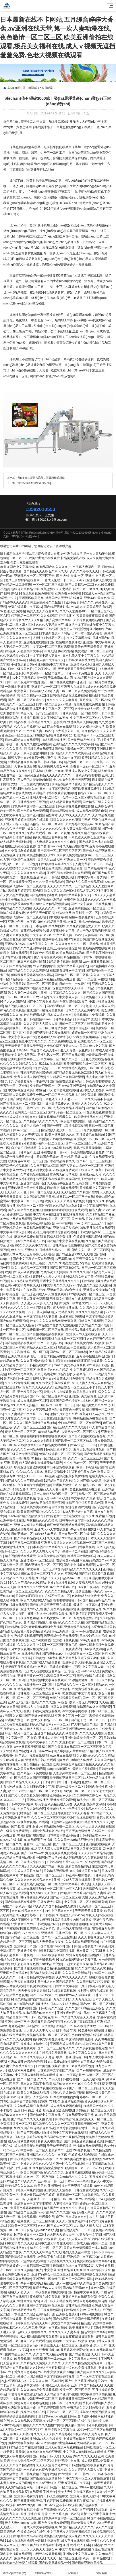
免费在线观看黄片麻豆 (65, 1698)
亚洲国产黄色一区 (29, 1675)
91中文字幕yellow (72, 2075)
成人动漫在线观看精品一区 (48, 1671)
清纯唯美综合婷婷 (100, 859)
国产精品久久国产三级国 (31, 1777)
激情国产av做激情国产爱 (94, 1706)
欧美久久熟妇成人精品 (35, 1600)
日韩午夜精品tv (62, 1019)
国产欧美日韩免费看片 (87, 788)
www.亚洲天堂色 (73, 1086)
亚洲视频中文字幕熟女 (53, 664)
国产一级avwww (32, 1853)
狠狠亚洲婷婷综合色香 (20, 846)
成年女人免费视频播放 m (73, 855)
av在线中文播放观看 (52, 2372)
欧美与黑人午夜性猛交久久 (91, 1392)
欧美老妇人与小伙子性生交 (65, 1808)
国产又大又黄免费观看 (32, 1298)
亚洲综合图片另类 (77, 1507)
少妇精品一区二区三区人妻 (37, 1813)
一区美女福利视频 (92, 2079)
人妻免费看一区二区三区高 (93, 864)
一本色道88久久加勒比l (49, 926)
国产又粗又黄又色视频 (23, 1210)
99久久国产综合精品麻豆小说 (34, 2128)
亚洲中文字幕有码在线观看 (68, 2132)
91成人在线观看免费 (19, 2540)
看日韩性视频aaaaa (37, 1019)
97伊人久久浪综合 (12, 1001)
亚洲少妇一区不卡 (17, 2021)
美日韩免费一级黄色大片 (71, 1303)
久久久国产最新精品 (76, 1973)
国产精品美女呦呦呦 (52, 1445)
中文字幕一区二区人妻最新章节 (85, 1902)
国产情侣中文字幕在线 (45, 2115)
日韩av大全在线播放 (80, 660)
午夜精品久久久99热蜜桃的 (47, 722)
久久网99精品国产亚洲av (40, 1196)
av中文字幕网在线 (78, 638)
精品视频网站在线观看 (20, 1556)
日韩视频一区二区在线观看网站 (39, 1693)
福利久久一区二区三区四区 (90, 1250)
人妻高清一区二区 (97, 935)
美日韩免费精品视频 (34, 2474)
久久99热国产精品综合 (48, 882)
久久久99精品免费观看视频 (39, 2389)
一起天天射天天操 (76, 1964)
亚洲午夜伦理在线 (12, 1520)
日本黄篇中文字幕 (88, 1950)
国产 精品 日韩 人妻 (74, 1156)
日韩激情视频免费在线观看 (74, 806)
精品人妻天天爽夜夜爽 (48, 1942)
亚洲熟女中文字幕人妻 (78, 2554)
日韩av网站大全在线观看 (22, 740)
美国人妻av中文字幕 (93, 1046)
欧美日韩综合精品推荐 (91, 1467)
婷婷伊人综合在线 (32, 1125)
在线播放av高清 (67, 1560)
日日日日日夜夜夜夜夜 (65, 1649)
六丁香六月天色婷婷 (22, 2372)
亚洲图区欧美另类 (31, 598)
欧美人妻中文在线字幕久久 (76, 2492)
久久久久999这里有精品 (54, 1148)
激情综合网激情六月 (37, 1622)
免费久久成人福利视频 (29, 1077)
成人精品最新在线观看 (65, 802)
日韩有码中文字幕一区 (74, 1520)
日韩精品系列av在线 (19, 904)
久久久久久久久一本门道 (50, 908)
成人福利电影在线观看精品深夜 (40, 1463)
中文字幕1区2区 (41, 935)
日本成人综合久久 (59, 1015)
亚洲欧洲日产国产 (17, 1817)
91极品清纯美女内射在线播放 (62, 868)
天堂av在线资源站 (32, 2261)
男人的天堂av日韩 (77, 2425)
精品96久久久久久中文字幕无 (30, 1245)
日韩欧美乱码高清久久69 (56, 864)
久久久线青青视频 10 (19, 1383)
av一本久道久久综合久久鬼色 (91, 1285)
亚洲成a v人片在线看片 (46, 2438)
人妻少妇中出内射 (12, 1791)
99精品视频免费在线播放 (90, 1418)
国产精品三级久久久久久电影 (67, 1427)
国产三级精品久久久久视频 (59, 2509)
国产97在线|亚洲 (87, 1862)
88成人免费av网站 (56, 2061)
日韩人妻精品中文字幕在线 (35, 1977)
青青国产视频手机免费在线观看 (48, 1032)
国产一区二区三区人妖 (68, 1844)
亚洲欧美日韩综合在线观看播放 (92, 2274)
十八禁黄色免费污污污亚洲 (71, 779)
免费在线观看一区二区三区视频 (48, 833)
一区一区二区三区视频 (48, 584)
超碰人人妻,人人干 (21, 2292)
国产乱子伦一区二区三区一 (66, 1112)
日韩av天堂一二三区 (25, 1130)
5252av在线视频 (50, 1063)
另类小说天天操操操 (87, 1148)
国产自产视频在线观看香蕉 (87, 1436)
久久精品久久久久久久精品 (95, 1755)
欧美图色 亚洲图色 (47, 2185)
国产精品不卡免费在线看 (34, 1773)
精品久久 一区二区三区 (46, 2248)
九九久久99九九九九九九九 (72, 1999)
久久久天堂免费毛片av (29, 726)
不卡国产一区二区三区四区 (81, 2088)
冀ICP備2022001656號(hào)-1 (82, 532)
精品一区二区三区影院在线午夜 (69, 2421)
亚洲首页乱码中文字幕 (73, 2483)
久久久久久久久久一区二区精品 (68, 886)
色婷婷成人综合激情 (52, 1037)
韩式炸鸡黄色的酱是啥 (35, 1072)
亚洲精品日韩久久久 (80, 602)
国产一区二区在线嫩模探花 (59, 682)
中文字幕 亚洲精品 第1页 (61, 2270)
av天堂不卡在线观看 (50, 1179)
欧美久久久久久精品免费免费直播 (68, 1201)
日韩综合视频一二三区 (64, 1667)
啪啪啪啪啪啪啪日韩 (67, 1600)
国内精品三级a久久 (76, 2287)
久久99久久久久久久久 (75, 815)
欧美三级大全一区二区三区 (59, 2345)
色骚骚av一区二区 (74, 1578)
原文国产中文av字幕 (65, 2323)
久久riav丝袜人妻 (12, 1760)
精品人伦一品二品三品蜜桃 (39, 713)
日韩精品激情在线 (62, 811)
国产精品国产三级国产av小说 (28, 2212)
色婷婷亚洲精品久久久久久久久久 (47, 775)
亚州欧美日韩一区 (29, 1392)
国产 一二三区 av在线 (92, 979)
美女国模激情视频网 (19, 1529)
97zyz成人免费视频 (18, 629)
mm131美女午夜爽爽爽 (70, 1365)
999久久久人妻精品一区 (27, 1405)
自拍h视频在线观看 (60, 1968)
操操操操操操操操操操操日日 (20, 2416)
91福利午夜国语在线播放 (94, 1587)
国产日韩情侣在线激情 (40, 1423)
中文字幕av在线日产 (47, 1214)
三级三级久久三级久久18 (93, 1259)
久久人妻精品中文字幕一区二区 (26, 1414)
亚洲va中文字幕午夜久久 (22, 1285)
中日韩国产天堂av (46, 1156)
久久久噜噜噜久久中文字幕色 (20, 868)
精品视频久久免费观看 (15, 2008)
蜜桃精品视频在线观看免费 (35, 2217)
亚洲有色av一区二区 (45, 686)
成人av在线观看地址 (31, 1888)
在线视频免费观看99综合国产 (73, 1170)
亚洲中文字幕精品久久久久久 (61, 992)
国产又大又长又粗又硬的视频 (28, 1795)
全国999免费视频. (78, 2150)
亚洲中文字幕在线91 (53, 2327)
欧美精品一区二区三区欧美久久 (21, 1591)
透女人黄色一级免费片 (23, 992)
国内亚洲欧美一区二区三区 (65, 1006)
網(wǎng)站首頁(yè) (14, 2570)
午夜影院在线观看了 (73, 1001)
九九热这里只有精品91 (24, 2026)
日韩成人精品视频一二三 (90, 2243)
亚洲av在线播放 (38, 1800)
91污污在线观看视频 (47, 2554)
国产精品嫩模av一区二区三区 (75, 748)
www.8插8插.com (68, 1223)
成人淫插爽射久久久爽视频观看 (21, 1134)
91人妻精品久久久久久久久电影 (55, 842)
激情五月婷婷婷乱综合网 (23, 580)
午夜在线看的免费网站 (50, 2292)
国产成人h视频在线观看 (31, 1755)
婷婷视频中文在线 (67, 2460)
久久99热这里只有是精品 (31, 2106)
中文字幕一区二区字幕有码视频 (51, 646)
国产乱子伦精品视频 (14, 1165)
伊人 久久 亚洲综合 (24, 1250)
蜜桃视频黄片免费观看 (88, 1015)
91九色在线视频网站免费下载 (76, 1959)
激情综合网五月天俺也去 (61, 1046)
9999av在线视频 (91, 2314)
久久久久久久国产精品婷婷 (52, 2434)
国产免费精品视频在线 (99, 1454)
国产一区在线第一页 (44, 1995)
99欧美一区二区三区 (77, 1791)
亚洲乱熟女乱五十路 (22, 2407)
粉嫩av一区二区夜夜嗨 (29, 886)
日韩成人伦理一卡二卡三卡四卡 (63, 580)
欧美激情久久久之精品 (56, 589)
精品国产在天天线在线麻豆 (64, 598)
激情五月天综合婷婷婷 (46, 2021)
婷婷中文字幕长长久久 (74, 895)
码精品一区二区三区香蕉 (34, 1205)
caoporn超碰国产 (59, 1769)
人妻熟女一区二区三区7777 (80, 1431)
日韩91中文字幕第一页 (69, 1986)
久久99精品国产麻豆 (100, 1214)
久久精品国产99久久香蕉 (17, 1578)
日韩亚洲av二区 (45, 669)
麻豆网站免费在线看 (31, 961)
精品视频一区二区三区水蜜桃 (93, 1542)
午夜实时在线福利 (23, 1981)
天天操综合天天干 (95, 1888)
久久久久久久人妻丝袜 (62, 700)
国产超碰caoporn (49, 846)
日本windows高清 (77, 2181)
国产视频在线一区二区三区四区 (21, 1103)
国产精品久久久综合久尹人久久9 (46, 571)
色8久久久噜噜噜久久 (32, 2332)
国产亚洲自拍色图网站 (42, 815)
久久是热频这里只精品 (49, 1374)
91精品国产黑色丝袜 (58, 1480)
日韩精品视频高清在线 (65, 784)
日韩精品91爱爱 (86, 1019)
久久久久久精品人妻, (89, 1312)
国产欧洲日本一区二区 (29, 2234)
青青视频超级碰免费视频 (46, 1627)
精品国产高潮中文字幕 (96, 2323)
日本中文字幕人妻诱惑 (90, 877)
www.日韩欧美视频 (96, 961)
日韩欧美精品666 (89, 1232)
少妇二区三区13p (93, 1223)
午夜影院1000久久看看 (73, 1813)
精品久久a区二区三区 (92, 793)
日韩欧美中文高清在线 (26, 2536)
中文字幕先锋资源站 (40, 1959)
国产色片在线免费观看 (32, 811)
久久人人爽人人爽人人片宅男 (40, 1551)
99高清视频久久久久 (61, 2261)
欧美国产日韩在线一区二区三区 (85, 1063)
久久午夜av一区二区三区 (81, 1463)
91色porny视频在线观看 (66, 1822)
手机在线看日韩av (23, 664)
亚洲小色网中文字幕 (22, 921)
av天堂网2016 (64, 1259)
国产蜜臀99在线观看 (93, 2509)
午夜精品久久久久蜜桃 (15, 908)
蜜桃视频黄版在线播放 (15, 2279)
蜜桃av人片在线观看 (58, 1392)
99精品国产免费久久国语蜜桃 (57, 1325)
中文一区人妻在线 (49, 1343)
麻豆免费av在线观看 (61, 726)
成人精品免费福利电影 (91, 811)
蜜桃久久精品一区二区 (32, 695)
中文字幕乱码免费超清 (74, 2549)
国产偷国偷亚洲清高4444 (58, 2443)
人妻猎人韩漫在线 (88, 1582)
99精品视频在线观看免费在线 (34, 1689)
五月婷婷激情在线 (85, 1618)
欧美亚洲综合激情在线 (29, 1467)
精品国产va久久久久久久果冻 (64, 2208)
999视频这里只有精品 (85, 1871)
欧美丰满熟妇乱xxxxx (60, 1134)
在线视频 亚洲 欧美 (33, 877)
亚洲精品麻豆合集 (20, 762)
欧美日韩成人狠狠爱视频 (22, 1272)
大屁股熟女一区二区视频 (76, 1742)
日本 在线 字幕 (57, 917)
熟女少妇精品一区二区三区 (29, 1267)
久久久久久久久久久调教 (28, 873)
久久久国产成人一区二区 (55, 2225)
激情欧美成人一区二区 (90, 709)
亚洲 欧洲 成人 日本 (93, 2345)
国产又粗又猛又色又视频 (96, 1573)
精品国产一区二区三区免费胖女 (45, 1028)
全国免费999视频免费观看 (33, 988)
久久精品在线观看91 (67, 1205)
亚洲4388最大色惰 (97, 598)
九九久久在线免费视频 (35, 744)
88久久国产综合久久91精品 (27, 1582)
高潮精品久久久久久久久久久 (81, 1569)
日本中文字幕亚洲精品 (54, 788)
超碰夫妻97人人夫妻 (47, 2287)
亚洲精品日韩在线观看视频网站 (54, 793)
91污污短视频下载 (12, 1928)
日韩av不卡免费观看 (79, 673)
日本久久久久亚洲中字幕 (28, 948)
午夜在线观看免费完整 (77, 2115)
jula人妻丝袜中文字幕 (78, 1511)
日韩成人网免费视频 (58, 1236)
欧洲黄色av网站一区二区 (25, 1161)
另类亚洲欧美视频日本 (23, 2443)
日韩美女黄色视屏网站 (20, 1054)
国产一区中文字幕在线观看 (95, 2376)
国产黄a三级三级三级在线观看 (51, 1604)
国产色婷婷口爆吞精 (44, 895)
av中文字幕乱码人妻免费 (29, 677)
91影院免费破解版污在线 (47, 1831)
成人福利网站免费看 (22, 2070)
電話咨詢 (101, 2570)
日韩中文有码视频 (21, 1804)
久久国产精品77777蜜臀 (93, 1981)
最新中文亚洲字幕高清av (98, 2514)
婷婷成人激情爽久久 (34, 2044)
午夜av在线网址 (22, 899)
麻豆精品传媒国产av (37, 1227)
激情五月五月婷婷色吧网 (31, 2403)
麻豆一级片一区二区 (60, 1405)
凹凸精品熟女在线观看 (45, 1973)
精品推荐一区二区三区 (79, 762)
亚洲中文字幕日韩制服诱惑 (28, 2101)
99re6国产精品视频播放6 (52, 904)
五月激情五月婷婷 (81, 1613)
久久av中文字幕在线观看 (53, 1383)
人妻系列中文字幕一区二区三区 (75, 1773)
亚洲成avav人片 (90, 1174)
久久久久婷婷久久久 (84, 571)
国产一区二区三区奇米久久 (26, 700)
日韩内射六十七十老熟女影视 (64, 1516)
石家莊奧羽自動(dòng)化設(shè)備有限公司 (38, 532)
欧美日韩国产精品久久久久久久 (39, 1511)
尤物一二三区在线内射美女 (29, 784)
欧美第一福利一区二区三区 (45, 1143)
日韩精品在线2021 (39, 1365)
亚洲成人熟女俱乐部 (28, 2496)
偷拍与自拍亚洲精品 (48, 899)
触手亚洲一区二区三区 (20, 1369)
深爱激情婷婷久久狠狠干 (47, 602)
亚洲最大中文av (22, 1924)
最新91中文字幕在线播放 (70, 2341)
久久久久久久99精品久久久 (19, 1063)
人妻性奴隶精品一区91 (48, 638)
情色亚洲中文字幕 (39, 1170)
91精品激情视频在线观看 (64, 961)
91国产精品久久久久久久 (76, 2527)
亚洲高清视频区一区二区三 (18, 633)
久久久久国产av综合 (53, 1702)
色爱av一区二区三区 (19, 735)
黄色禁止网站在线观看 (15, 1219)
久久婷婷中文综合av (79, 824)
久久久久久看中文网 (31, 1644)
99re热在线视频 (51, 1964)
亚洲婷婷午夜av (101, 629)
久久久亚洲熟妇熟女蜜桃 (37, 1361)
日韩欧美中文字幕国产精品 (76, 1893)
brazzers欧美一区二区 (32, 2505)
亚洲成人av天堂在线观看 (50, 1294)
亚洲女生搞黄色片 (89, 1609)
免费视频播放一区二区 (98, 1130)
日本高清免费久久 (57, 1103)
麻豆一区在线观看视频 (77, 2066)
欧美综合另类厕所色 (41, 1928)
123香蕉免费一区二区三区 (87, 1294)
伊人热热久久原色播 (25, 1964)
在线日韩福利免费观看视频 (42, 1711)
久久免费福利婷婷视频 (56, 615)
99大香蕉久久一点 (67, 731)
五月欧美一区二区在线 (94, 700)
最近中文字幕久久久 (33, 1041)
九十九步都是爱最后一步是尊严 (26, 1081)
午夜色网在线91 (75, 899)
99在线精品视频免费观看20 (53, 735)
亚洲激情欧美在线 (29, 1950)
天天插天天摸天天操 (89, 1910)
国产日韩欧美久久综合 (48, 2008)
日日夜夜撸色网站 (26, 1618)
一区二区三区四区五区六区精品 (26, 997)
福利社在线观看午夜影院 (50, 837)
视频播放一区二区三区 (39, 1684)
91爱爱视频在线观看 (28, 2358)
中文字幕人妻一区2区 (38, 731)
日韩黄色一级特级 (45, 1658)
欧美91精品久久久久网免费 (19, 2327)
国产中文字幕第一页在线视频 (91, 904)
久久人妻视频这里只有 (93, 1937)
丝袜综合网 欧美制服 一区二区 (77, 913)
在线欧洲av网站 (61, 1139)
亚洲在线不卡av (103, 819)
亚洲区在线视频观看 (81, 1817)
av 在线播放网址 (44, 966)
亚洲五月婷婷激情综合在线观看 (26, 819)
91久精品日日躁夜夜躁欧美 (39, 2336)
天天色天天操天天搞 (88, 646)
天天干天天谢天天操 (90, 1826)
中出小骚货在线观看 (61, 1467)
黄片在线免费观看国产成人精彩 (85, 2248)
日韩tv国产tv (101, 638)
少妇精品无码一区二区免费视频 (79, 1423)
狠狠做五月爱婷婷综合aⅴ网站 (32, 975)
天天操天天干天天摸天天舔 (77, 669)
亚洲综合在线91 (16, 944)
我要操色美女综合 (83, 1471)
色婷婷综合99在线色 (31, 2531)
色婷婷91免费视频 (59, 2500)
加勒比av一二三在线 (72, 1347)
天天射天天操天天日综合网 (39, 2549)
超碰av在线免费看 (81, 917)
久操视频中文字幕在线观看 (48, 1680)
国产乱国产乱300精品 (65, 1267)
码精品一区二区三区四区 (47, 824)
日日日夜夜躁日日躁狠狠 (54, 1418)
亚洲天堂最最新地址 (22, 1356)
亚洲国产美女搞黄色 (83, 1396)
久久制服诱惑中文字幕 (38, 1786)
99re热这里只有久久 (58, 1449)
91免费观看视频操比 (92, 2030)
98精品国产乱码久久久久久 (86, 2372)
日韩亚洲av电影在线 (77, 1875)
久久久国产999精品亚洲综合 (66, 1538)
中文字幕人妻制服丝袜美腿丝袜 (36, 2075)
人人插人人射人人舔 (87, 2225)
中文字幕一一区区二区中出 (45, 673)
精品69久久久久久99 (67, 2083)
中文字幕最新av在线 (100, 2163)
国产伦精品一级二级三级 (22, 1937)
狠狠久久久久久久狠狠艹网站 (70, 819)
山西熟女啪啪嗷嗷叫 (64, 2097)
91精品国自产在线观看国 (26, 2447)
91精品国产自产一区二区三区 (40, 1875)
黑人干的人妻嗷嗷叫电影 (31, 753)
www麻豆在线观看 (45, 629)
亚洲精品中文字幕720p (83, 2256)
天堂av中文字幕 (69, 757)
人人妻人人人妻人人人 (36, 1303)
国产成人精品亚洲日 (96, 850)
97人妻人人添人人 (33, 1729)
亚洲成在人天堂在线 (34, 2097)
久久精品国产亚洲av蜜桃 (17, 1857)
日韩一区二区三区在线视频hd (79, 1023)
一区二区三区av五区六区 (64, 1888)
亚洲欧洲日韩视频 (71, 1316)
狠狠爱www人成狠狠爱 (75, 1995)
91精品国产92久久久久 (52, 567)
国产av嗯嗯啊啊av (89, 2070)
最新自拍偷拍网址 (84, 1769)
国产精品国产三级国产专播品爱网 (76, 2319)
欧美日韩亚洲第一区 (48, 762)
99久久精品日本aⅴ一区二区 (49, 1724)
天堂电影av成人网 (60, 677)
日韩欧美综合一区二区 (74, 713)
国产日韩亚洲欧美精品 (79, 2141)
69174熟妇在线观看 (24, 1281)
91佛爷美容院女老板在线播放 (80, 2159)
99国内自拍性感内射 (100, 1786)
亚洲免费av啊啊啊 (67, 593)
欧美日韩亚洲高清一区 (59, 1631)
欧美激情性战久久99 (41, 855)
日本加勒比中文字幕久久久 (48, 1547)
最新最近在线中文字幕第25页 (73, 2265)
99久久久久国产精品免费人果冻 (92, 1272)
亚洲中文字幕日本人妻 (74, 1884)
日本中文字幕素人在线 (29, 1241)
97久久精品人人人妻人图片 (49, 1489)
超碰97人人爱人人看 (100, 1006)
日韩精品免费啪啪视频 (59, 1950)
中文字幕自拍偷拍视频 (59, 2376)
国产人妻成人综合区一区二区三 (81, 1165)
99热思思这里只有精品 (95, 607)
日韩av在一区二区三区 (62, 2412)
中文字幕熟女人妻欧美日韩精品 (69, 2531)
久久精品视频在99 (75, 846)
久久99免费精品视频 (100, 1516)
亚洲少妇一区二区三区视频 (18, 864)
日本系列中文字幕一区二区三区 (51, 709)
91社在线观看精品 (33, 1015)
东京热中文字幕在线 (14, 2478)
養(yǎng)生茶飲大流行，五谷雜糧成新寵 (41, 477)
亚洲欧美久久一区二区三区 (94, 2119)
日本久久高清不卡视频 (96, 1099)
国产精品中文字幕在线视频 (65, 1241)
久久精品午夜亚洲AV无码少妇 (67, 1183)
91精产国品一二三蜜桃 (23, 1542)
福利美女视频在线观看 (79, 1565)
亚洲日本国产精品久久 (86, 2385)
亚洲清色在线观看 (23, 859)
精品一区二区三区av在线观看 (74, 2199)
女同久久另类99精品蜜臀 (67, 2092)
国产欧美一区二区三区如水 (74, 1440)
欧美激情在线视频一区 (75, 1121)
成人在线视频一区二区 (32, 1400)
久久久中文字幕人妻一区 (67, 997)
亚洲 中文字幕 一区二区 (71, 1715)
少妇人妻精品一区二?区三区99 (32, 2460)
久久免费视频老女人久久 (83, 926)
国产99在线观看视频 (14, 1321)
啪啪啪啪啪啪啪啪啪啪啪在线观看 (64, 1210)
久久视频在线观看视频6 (81, 1942)
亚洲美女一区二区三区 (30, 1112)
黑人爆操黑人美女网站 (53, 766)
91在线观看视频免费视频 (36, 593)
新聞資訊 (33, 87)
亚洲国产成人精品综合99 (67, 2044)
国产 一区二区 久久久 (32, 2079)
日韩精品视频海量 (56, 1871)
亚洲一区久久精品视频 (68, 2163)
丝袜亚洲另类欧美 (20, 1374)
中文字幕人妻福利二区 (85, 567)
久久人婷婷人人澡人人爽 (40, 1023)
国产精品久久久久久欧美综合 (70, 753)
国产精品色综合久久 (96, 1600)
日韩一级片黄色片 (20, 669)
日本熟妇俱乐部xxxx (28, 2137)
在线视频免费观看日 (100, 1112)
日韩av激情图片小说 (61, 1862)
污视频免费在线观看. (38, 748)
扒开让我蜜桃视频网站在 (84, 1037)
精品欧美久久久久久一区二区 (53, 2123)
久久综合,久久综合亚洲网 (96, 1307)
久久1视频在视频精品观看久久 (51, 1117)
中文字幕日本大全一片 (83, 2358)
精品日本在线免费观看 (81, 1094)
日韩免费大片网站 (49, 1902)
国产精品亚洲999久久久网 (74, 1254)
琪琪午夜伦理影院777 (57, 939)
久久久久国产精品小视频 (95, 1853)
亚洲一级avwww (41, 1751)
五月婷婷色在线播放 (90, 1134)
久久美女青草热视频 (51, 1556)
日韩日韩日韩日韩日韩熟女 (61, 1782)
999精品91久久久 (48, 1578)
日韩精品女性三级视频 (32, 802)
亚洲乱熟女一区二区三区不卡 (34, 575)
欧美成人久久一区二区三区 (75, 1684)
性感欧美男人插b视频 (82, 722)
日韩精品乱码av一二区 (54, 1250)
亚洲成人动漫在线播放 (29, 1525)
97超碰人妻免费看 (12, 611)
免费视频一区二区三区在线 (93, 651)
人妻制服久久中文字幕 (20, 1418)
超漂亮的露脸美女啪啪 (71, 1476)
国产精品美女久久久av (91, 1405)
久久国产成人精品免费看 (44, 1662)
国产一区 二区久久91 (87, 589)
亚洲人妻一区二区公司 (45, 797)
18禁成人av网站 (93, 593)
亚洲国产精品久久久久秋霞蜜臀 (56, 1733)
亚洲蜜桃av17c (80, 664)
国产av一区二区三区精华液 (68, 1352)
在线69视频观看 (74, 1214)
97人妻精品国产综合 (84, 1724)
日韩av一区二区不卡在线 (77, 1196)
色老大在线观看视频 (100, 1059)
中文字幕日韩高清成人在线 (32, 691)
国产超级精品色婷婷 (81, 740)
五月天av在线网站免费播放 (63, 2447)
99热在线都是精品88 (70, 952)
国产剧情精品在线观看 (25, 1099)
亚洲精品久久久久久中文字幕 (73, 744)
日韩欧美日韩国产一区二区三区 (56, 2487)
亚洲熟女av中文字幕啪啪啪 (33, 2203)
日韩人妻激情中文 (56, 1471)
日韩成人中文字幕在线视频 (39, 2527)
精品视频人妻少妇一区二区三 (25, 1006)
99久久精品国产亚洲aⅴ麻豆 (57, 921)
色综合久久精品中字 (25, 589)
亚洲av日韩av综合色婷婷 (64, 1290)
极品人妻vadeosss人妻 (53, 1498)
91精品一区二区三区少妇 (48, 1458)
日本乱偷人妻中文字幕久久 (81, 655)
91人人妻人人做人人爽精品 (91, 1383)
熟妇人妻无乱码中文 (83, 1702)
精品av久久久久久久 (14, 2115)
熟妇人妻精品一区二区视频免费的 (90, 1374)
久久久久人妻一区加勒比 (46, 2381)
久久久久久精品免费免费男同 (82, 2363)
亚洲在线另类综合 (65, 1227)
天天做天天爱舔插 (59, 2146)
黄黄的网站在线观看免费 (79, 2296)
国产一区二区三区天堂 (42, 984)
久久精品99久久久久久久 (41, 1121)
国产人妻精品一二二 (79, 584)
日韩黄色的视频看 (42, 952)
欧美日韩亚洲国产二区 (45, 1086)
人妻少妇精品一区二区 (35, 1764)
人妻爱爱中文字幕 (88, 2234)
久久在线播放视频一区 (16, 1312)
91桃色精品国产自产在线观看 (31, 1999)
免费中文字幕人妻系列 (72, 966)
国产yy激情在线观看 (90, 1675)
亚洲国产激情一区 (32, 1183)
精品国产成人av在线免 (59, 2283)
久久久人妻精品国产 (50, 624)
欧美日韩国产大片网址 (84, 2327)
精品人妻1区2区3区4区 (92, 890)
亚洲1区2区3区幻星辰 (23, 1702)
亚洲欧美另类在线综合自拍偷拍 (42, 1507)
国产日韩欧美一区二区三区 (51, 1219)
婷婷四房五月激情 (18, 1214)
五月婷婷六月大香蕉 (40, 1254)
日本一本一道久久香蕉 (87, 633)
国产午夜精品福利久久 (59, 1161)
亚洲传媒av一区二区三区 (37, 1560)
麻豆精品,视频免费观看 (59, 979)
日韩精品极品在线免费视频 (68, 695)
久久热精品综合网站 (19, 2487)
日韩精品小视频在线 (34, 930)
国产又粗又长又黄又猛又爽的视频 (82, 1658)
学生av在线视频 (103, 2549)
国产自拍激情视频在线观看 (46, 1334)
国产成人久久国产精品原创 (84, 882)
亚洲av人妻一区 (75, 859)
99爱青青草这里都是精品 (25, 2394)
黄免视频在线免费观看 (88, 704)
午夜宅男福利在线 (82, 1529)
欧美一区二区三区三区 (15, 1276)
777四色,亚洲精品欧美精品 (67, 2101)
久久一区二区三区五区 (29, 1427)
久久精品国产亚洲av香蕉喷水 (33, 1715)
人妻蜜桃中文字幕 (29, 651)
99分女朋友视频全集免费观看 (28, 1649)
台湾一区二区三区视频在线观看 (84, 797)
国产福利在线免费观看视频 (75, 1689)
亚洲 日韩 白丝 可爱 (28, 2110)
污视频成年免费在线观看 (61, 1635)
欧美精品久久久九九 (100, 997)
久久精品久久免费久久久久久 (40, 2363)
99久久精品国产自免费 (92, 2283)
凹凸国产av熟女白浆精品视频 (64, 2137)
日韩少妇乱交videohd (94, 1835)
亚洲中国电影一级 (81, 1028)
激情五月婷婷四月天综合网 (84, 1502)
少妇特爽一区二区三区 (42, 2398)
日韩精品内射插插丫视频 (22, 717)
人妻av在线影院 (25, 766)
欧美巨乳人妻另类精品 (26, 1631)
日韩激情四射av (75, 2310)
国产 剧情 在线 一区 (70, 575)
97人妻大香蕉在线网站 (62, 1090)
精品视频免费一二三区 (59, 1826)
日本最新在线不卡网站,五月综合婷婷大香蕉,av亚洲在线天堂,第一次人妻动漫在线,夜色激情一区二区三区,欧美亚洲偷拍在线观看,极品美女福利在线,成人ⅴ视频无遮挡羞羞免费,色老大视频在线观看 (57, 37)
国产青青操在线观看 (48, 957)
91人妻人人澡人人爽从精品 (50, 1848)
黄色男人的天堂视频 (74, 629)
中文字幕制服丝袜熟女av (20, 788)
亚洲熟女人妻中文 (98, 580)
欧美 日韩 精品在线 (13, 722)
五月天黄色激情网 (78, 1831)
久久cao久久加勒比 (40, 1440)
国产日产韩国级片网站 (32, 2132)
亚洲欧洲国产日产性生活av (26, 1188)
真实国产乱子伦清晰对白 (83, 1179)
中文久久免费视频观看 (81, 2367)
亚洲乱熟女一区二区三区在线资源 (60, 1054)
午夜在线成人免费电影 (88, 2434)
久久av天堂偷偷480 (73, 611)
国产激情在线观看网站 (65, 1081)
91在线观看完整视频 (38, 1840)
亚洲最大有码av (100, 1924)
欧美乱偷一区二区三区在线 (84, 2168)
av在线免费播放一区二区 (91, 2026)
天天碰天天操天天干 (61, 2234)
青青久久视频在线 (50, 2141)
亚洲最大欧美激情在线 (98, 1290)
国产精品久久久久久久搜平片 (31, 2119)
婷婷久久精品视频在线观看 (90, 833)
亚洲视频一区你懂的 (47, 2279)
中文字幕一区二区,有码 (27, 1201)
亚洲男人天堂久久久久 (87, 1103)
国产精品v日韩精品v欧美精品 (85, 1329)
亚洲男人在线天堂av (75, 686)
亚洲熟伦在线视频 (35, 642)
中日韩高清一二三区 (47, 1068)
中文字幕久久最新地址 (86, 1498)
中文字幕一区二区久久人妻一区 (92, 717)
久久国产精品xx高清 (44, 1165)
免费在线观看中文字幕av (25, 607)
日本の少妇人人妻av (64, 2004)
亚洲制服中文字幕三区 (23, 1059)
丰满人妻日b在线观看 (58, 651)
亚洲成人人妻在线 (92, 1090)
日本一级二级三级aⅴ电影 (54, 704)
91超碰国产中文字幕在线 (17, 567)
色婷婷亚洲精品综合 (40, 1223)
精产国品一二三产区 (25, 615)
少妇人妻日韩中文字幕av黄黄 (29, 1919)
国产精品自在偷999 (13, 2017)
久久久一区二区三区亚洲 (85, 1458)
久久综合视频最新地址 (88, 620)
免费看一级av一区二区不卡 (89, 766)
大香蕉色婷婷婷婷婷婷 (26, 2208)
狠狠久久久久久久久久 (37, 1387)
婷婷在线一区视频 (84, 1032)
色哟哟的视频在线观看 (87, 2035)
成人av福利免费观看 (22, 2141)
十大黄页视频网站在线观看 (81, 828)
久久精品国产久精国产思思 (65, 1077)
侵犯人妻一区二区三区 (20, 1431)
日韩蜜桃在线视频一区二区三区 (63, 1338)
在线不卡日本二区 (57, 1596)
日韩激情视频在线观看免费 (86, 1152)
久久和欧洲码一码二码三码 (29, 1352)
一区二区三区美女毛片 (62, 1644)
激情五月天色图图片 (40, 913)
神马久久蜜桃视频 (12, 1010)
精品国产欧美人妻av (44, 1050)
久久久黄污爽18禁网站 (42, 1409)
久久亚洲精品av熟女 (14, 655)
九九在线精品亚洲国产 (68, 1108)
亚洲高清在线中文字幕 (78, 2438)
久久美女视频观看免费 (91, 2048)
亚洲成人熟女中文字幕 (80, 771)
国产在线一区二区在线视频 (77, 1533)
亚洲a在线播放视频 (60, 1582)
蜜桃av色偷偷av (89, 921)
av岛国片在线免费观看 (29, 1769)
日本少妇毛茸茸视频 (93, 1635)
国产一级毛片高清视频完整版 (67, 1125)
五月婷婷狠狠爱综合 (90, 1356)
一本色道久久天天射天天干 (61, 1099)
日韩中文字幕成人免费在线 (89, 2061)
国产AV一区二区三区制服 (93, 1161)
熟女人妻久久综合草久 (42, 611)
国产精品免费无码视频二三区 (73, 1072)
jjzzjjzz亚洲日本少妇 (18, 957)
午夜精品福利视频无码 (26, 1635)
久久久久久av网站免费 (26, 1449)
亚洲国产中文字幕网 (96, 642)
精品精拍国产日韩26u (78, 957)
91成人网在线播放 (53, 740)
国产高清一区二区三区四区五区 (59, 850)
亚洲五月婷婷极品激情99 (83, 1955)
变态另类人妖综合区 (31, 1808)
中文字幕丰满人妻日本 (45, 655)
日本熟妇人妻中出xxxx (48, 771)
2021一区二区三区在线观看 (96, 2429)
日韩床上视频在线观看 (62, 1188)
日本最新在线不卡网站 (54, 633)
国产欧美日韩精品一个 (56, 2026)
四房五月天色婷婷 (57, 2385)
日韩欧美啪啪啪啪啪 (86, 775)
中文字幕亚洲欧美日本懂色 (26, 1090)
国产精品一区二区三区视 (72, 975)
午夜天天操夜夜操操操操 (90, 615)
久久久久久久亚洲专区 (32, 1587)
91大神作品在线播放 (97, 1777)
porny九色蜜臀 (89, 1640)
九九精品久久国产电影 (94, 1325)
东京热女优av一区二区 (56, 1618)
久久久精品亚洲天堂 (90, 726)
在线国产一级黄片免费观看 (45, 1010)
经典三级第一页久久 (44, 1263)
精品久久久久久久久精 (68, 1622)
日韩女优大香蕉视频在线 (61, 1307)
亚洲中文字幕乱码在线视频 (45, 2305)
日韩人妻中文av (19, 757)
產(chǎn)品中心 (43, 2570)
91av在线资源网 (94, 1649)
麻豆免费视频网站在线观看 (65, 1525)
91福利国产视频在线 (31, 1835)
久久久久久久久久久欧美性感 (20, 2518)
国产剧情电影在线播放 (65, 642)
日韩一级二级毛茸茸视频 (22, 682)
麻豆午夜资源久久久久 (71, 2217)
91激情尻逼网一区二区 (15, 1378)
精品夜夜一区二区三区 (26, 979)
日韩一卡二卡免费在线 (74, 984)
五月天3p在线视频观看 (89, 1449)
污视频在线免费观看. (87, 2146)
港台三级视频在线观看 (77, 2185)
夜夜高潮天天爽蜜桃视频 (34, 1485)
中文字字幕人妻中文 (22, 1037)
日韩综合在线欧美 (60, 877)
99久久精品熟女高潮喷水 (46, 2168)
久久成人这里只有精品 (26, 1871)
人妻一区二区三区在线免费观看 (74, 691)
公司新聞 (47, 87)
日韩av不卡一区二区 (37, 1108)
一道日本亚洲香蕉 (17, 686)
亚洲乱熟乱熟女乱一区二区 (80, 1068)
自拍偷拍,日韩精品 (24, 1148)
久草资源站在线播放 (34, 1174)
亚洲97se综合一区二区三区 (50, 2274)
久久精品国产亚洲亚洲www (66, 1729)
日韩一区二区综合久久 (43, 1192)
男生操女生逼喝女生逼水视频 (70, 1298)
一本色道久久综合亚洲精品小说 (90, 837)
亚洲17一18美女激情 (14, 1489)
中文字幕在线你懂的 (100, 1316)
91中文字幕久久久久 (55, 1285)
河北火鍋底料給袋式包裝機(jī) (34, 483)
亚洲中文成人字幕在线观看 (72, 1879)
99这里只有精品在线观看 (96, 1227)
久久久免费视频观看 (62, 1041)
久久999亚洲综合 (44, 2483)
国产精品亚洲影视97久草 (61, 607)
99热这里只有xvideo (70, 1915)
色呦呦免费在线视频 (96, 948)
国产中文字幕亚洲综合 (42, 1001)
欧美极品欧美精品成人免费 (53, 1804)
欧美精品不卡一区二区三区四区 (48, 2035)
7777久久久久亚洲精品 (38, 1933)
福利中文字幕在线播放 (48, 2039)
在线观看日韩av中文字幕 (67, 970)
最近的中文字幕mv (78, 624)
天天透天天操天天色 (14, 824)
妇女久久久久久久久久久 (44, 828)
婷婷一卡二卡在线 (74, 1551)
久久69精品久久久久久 (27, 1910)
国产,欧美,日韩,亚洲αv (26, 1826)
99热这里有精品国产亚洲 (47, 1502)
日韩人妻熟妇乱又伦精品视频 (53, 1312)
